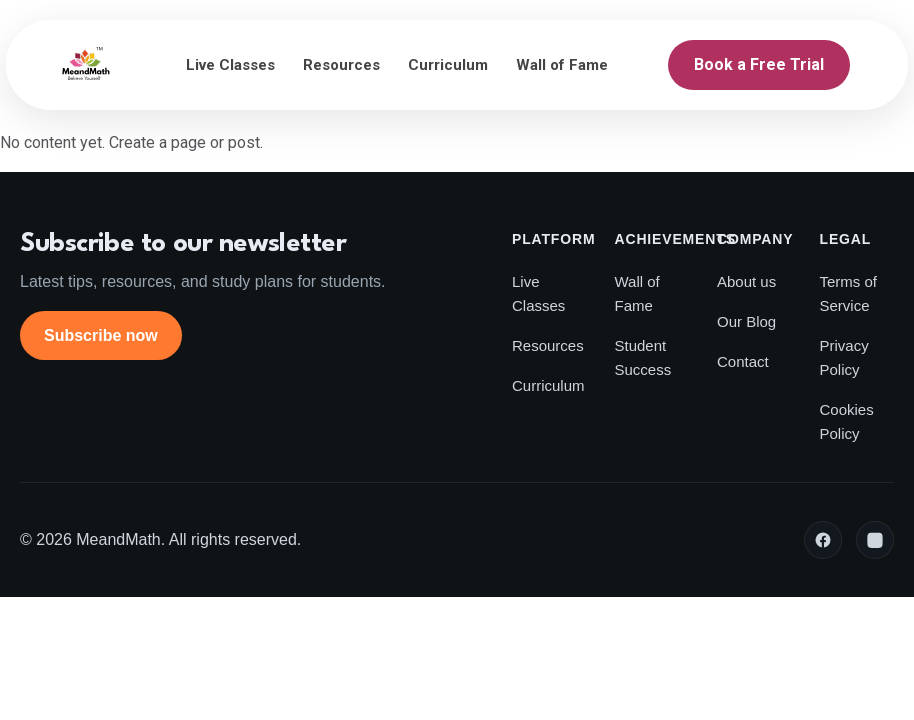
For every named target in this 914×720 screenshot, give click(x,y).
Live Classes (230, 65)
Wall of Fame (562, 65)
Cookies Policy (847, 421)
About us (746, 281)
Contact (743, 361)
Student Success (643, 357)
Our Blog (746, 321)
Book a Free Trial (759, 64)
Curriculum (448, 65)
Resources (341, 65)
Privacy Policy (844, 357)
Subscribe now (101, 335)
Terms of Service (849, 293)
